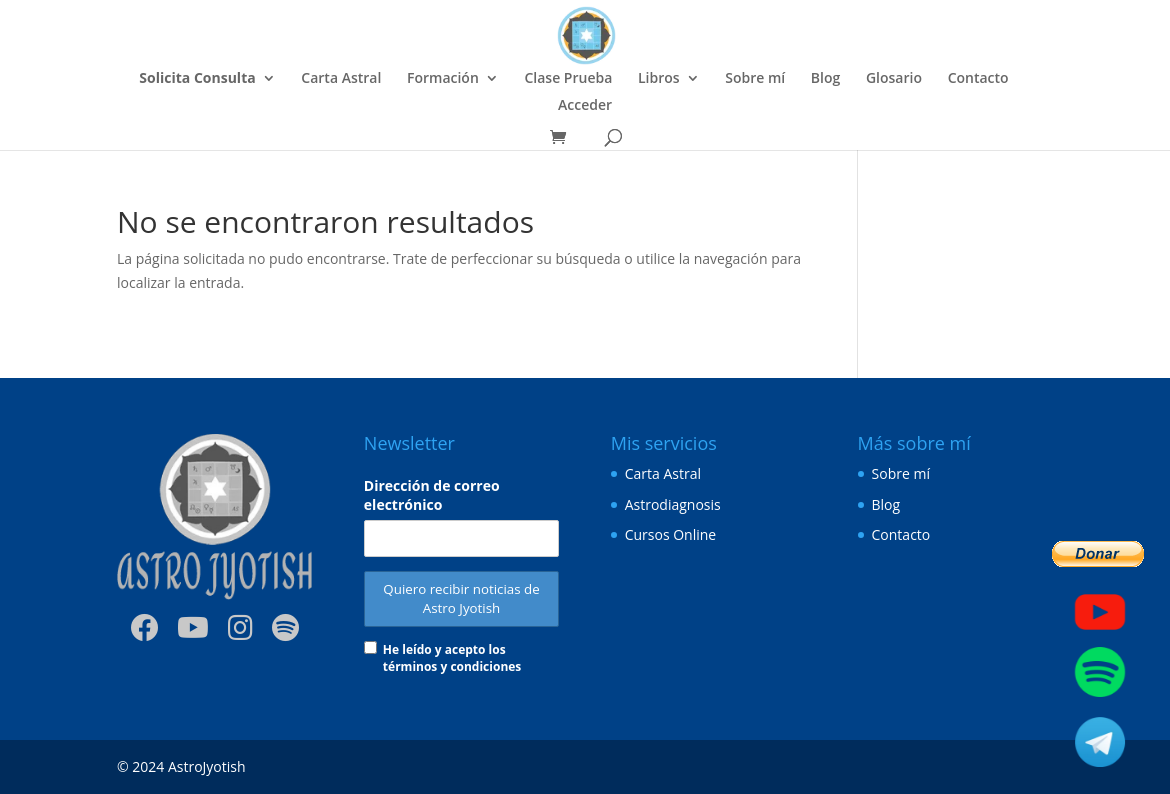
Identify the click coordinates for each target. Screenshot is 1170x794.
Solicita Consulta (197, 79)
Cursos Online (671, 534)
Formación (443, 79)
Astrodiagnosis (673, 504)
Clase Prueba (568, 79)
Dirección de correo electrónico (432, 495)
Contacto (978, 79)
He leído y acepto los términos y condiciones (452, 658)
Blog (825, 79)
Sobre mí (755, 79)
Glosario (894, 79)
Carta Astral (341, 79)
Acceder (585, 106)
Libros (659, 79)
